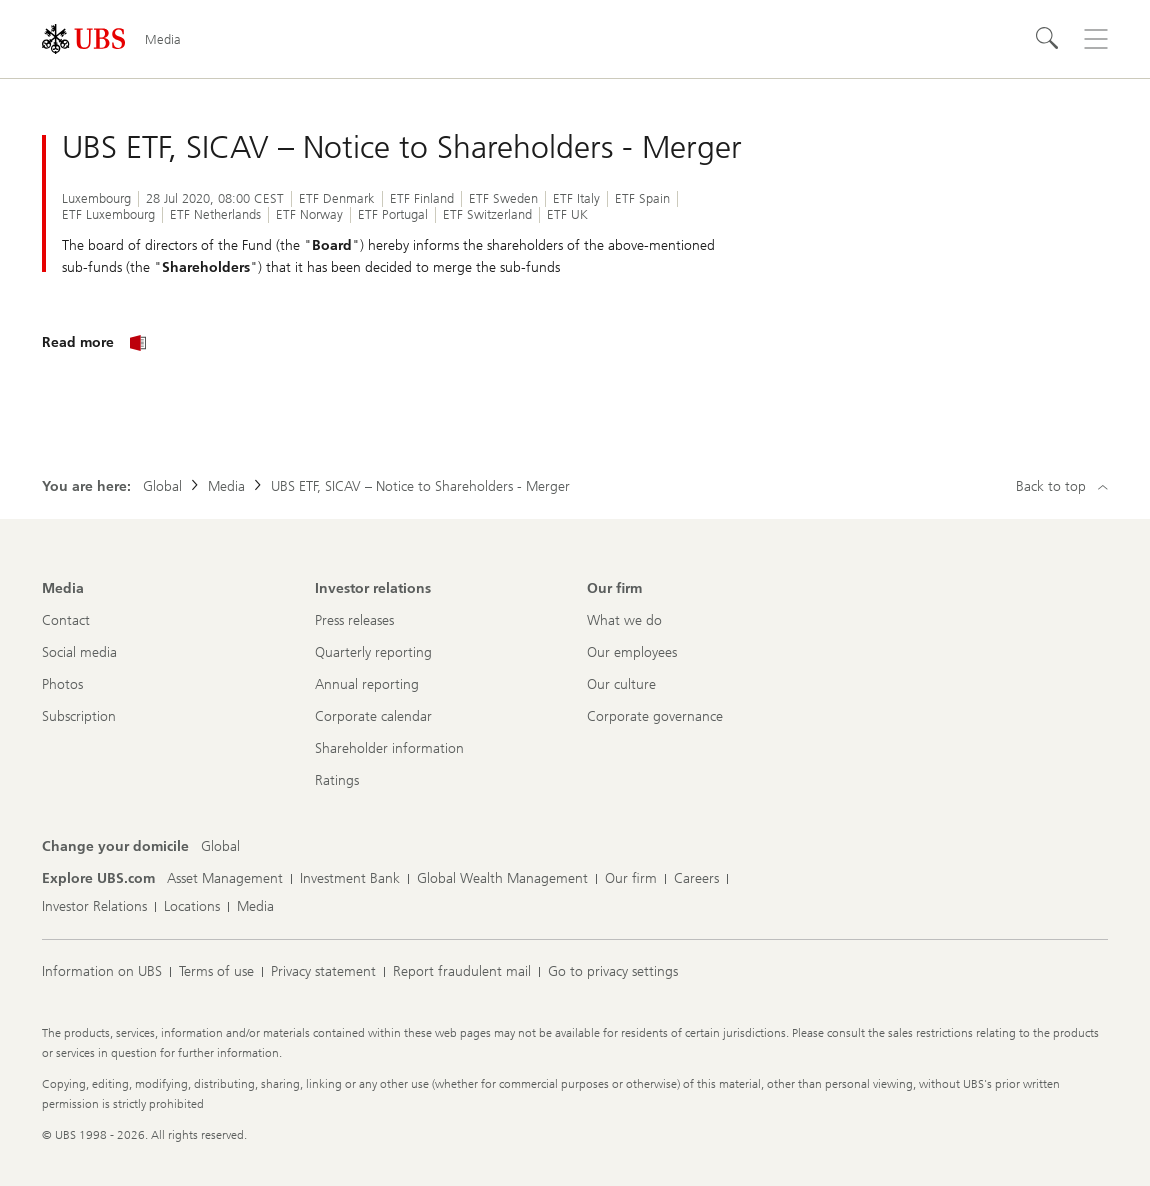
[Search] (1048, 39)
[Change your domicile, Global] (220, 847)
